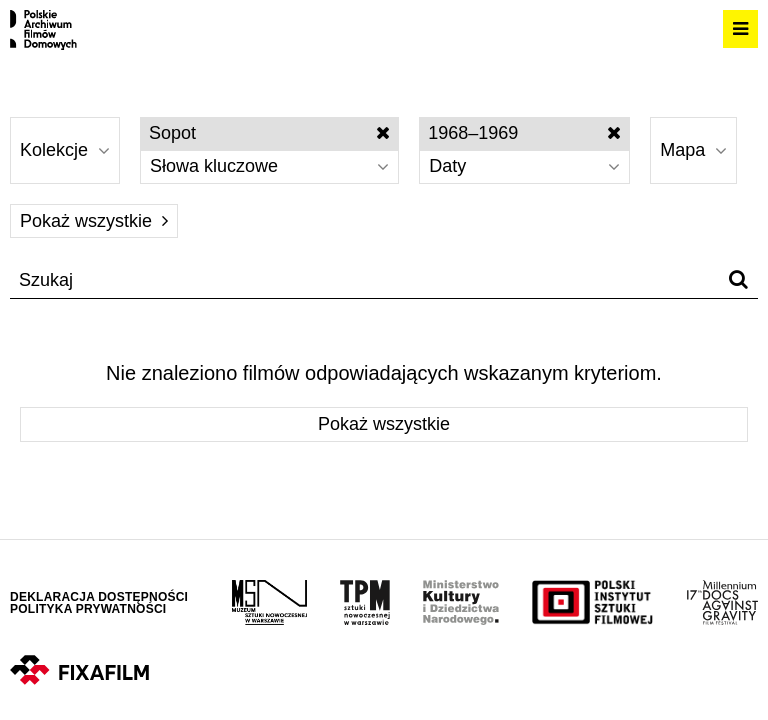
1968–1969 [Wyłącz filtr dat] (524, 133)
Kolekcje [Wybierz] (65, 150)
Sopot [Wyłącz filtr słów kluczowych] (269, 133)
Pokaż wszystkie (94, 221)
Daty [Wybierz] (524, 166)
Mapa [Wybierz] (693, 150)
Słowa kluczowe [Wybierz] (269, 166)
